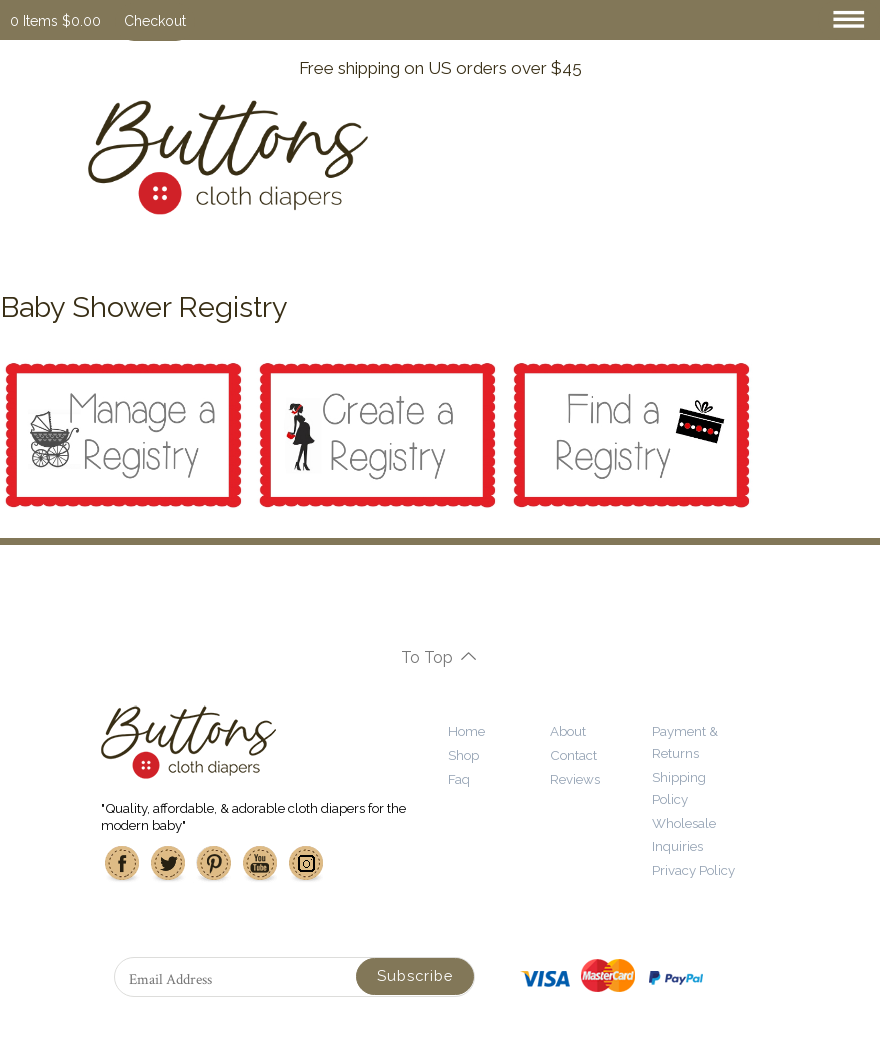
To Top (427, 657)
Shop (463, 755)
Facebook (122, 864)
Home (466, 731)
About (568, 731)
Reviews (575, 779)
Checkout (155, 21)
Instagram (306, 864)
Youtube (260, 864)
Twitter (168, 864)
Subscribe (415, 975)
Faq (459, 779)
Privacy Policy (693, 870)
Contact (573, 755)
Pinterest (214, 864)
